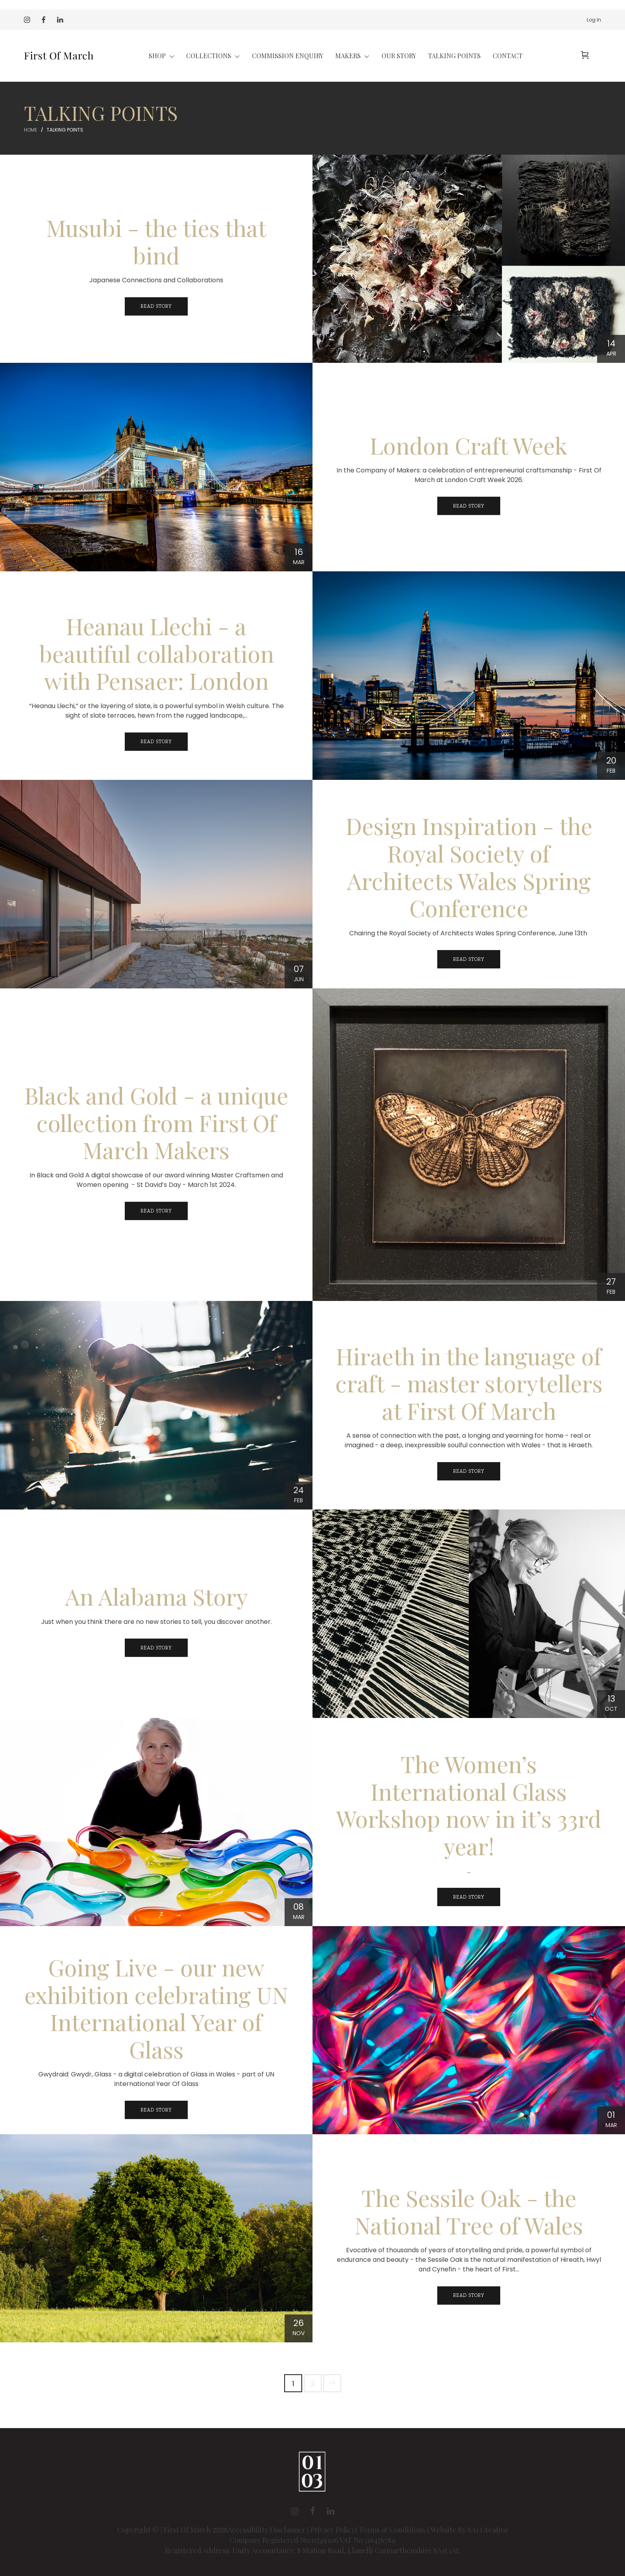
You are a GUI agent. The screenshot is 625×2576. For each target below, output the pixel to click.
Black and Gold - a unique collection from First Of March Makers (156, 1123)
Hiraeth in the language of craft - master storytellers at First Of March (469, 1383)
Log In (594, 19)
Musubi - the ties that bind (156, 241)
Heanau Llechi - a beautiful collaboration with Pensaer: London (156, 654)
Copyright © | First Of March (164, 2530)
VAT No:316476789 (367, 2540)
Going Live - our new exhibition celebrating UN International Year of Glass (156, 2008)
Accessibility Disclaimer (267, 2530)
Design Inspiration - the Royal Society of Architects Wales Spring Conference (469, 867)
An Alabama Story (156, 1596)
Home (30, 129)
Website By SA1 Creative (469, 2530)
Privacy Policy (333, 2530)
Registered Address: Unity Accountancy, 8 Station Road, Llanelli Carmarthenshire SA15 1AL (312, 2550)
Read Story (156, 307)
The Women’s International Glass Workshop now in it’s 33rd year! (468, 1805)
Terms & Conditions (392, 2530)
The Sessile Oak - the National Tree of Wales (468, 2211)
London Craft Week (468, 445)
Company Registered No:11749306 (284, 2540)
